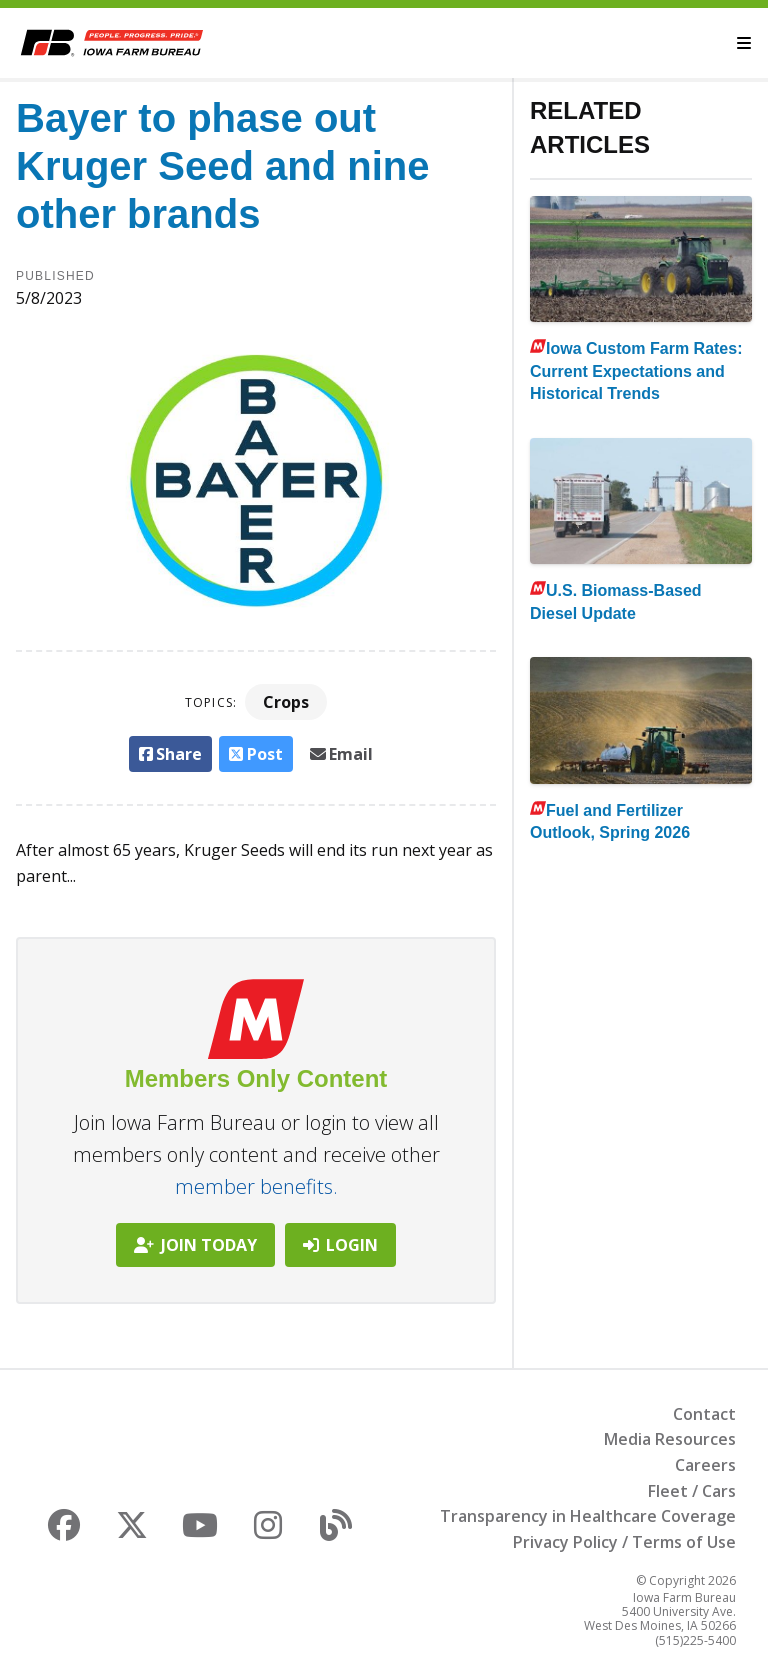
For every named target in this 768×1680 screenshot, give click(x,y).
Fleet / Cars (692, 1491)
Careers (705, 1465)
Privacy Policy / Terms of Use (624, 1542)
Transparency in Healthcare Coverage (588, 1516)
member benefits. (256, 1186)
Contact (704, 1414)
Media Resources (670, 1439)
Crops (286, 702)
